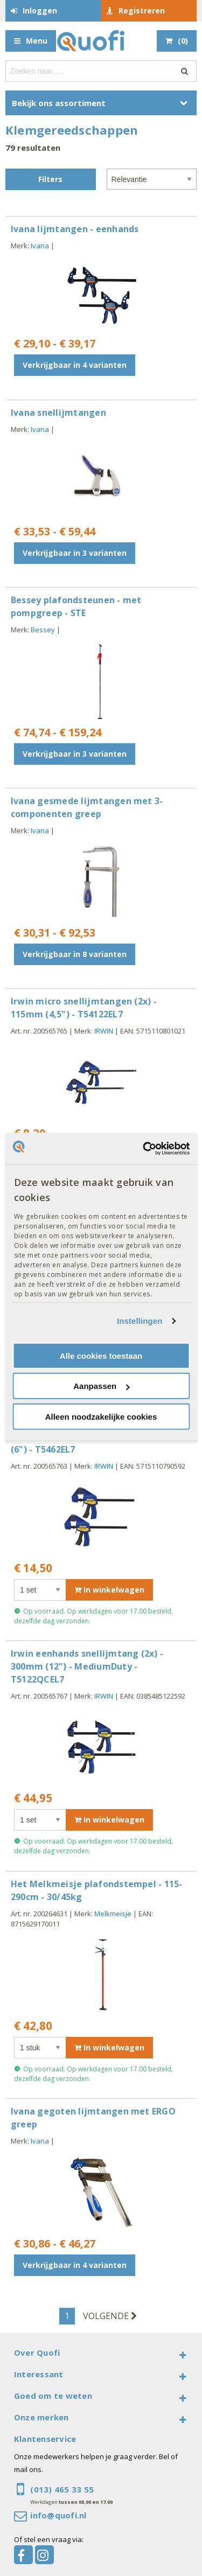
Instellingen (140, 1320)
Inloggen (40, 10)
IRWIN (103, 1031)
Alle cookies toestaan (101, 1355)
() (183, 41)
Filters (50, 179)
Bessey (43, 629)
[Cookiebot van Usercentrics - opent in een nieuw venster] (144, 1148)
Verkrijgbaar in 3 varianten (75, 553)
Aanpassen (101, 1386)
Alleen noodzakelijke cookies (101, 1416)
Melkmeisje (112, 1913)
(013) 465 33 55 (62, 2489)
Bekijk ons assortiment (59, 102)
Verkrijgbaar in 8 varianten (75, 954)
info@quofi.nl (58, 2515)
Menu (36, 41)
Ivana (40, 245)
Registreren (142, 10)
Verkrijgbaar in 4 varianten (75, 365)
